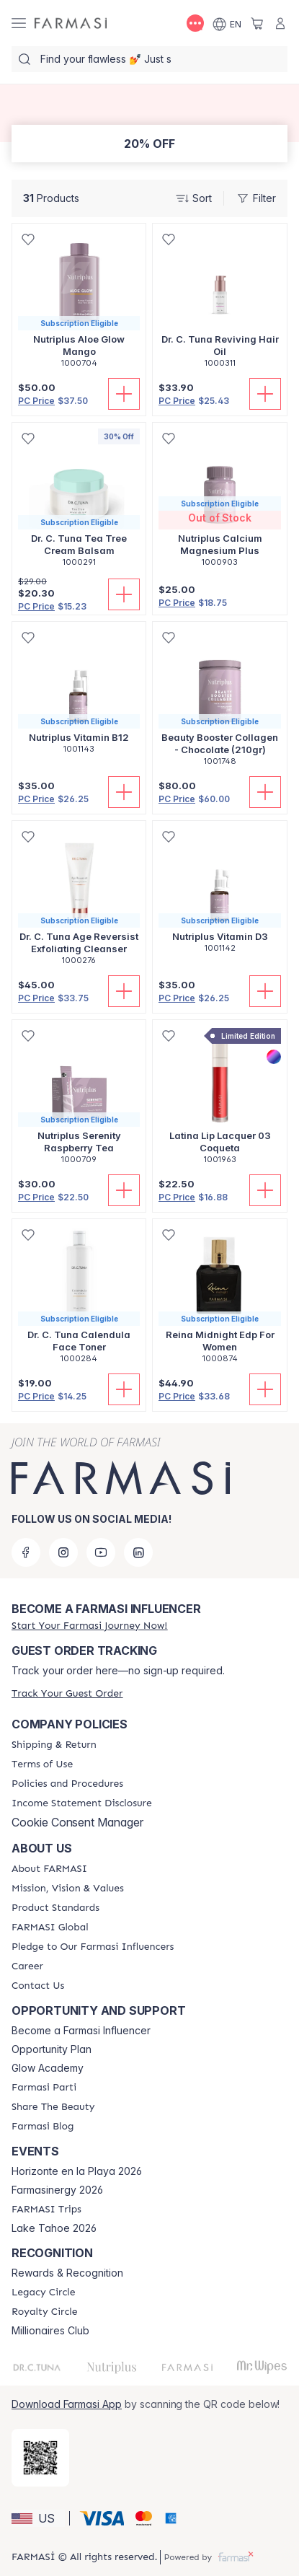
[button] (38, 2518)
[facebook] (26, 1552)
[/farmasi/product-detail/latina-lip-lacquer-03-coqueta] (220, 1100)
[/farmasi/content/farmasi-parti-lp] (44, 2087)
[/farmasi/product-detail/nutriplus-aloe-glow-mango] (79, 303)
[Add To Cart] (124, 394)
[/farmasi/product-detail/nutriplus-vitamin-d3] (220, 894)
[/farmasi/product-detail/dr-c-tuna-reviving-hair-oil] (220, 303)
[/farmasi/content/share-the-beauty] (53, 2107)
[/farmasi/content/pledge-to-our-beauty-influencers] (93, 1947)
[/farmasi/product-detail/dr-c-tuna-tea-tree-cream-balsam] (79, 502)
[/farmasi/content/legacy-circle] (44, 2292)
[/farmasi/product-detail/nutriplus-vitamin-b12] (79, 695)
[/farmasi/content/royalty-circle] (45, 2312)
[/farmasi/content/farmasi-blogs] (42, 2126)
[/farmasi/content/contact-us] (38, 1986)
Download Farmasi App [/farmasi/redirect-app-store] (67, 2404)
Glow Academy (48, 2068)
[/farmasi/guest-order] (67, 1693)
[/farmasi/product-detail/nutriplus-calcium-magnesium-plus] (220, 502)
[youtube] (100, 1552)
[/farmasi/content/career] (27, 1966)
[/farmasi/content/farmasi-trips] (46, 2209)
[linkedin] (138, 1552)
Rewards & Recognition (67, 2273)
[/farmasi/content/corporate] (50, 1927)
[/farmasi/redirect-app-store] (40, 2458)
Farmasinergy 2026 (57, 2190)
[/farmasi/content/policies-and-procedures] (67, 1784)
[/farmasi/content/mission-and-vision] (68, 1888)
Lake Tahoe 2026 (54, 2228)
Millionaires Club (50, 2331)
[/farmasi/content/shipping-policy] (54, 1745)
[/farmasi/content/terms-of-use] (42, 1764)
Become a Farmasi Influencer (81, 2030)
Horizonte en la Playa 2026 (77, 2171)
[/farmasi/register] (89, 1625)
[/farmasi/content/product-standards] (55, 1908)
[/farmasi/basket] (257, 23)
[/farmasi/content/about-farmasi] (49, 1869)
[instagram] (63, 1552)
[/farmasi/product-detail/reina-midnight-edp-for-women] (220, 1299)
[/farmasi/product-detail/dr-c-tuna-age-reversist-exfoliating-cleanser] (79, 901)
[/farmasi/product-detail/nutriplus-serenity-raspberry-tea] (79, 1100)
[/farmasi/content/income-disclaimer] (82, 1803)
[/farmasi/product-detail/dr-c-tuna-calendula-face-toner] (79, 1299)
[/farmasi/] (71, 23)
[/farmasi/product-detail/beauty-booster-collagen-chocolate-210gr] (220, 701)
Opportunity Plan (52, 2049)
